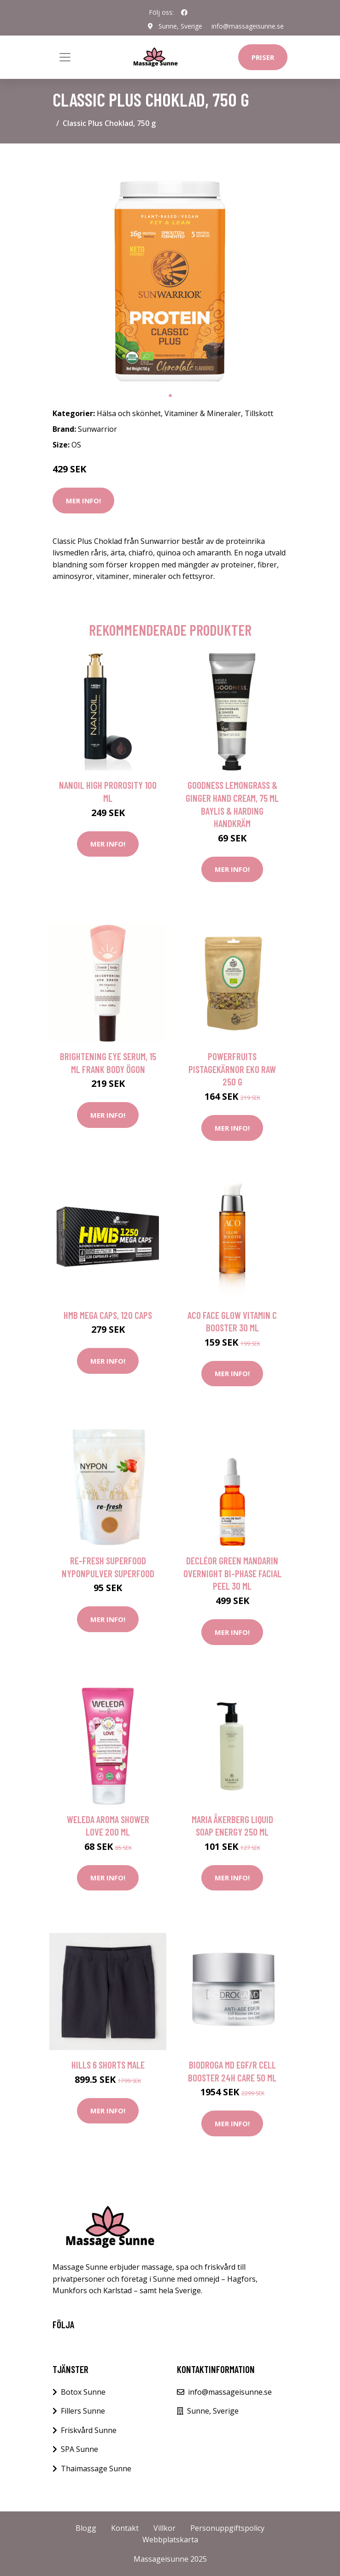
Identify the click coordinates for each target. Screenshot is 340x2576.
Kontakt (125, 2528)
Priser (263, 57)
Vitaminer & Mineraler (202, 413)
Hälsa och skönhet (129, 413)
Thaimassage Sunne (96, 2468)
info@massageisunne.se (247, 26)
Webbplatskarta (170, 2539)
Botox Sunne (83, 2392)
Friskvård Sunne (89, 2430)
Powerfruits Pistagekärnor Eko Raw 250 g (232, 1068)
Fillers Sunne (83, 2411)
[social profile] (184, 12)
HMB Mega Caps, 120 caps (108, 1315)
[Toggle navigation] (65, 57)
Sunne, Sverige (180, 26)
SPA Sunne (79, 2449)
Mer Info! (83, 500)
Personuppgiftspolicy (227, 2528)
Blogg (86, 2528)
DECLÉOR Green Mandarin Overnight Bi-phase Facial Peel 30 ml (232, 1573)
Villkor (164, 2528)
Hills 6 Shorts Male (108, 2064)
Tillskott (259, 413)
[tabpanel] (170, 268)
